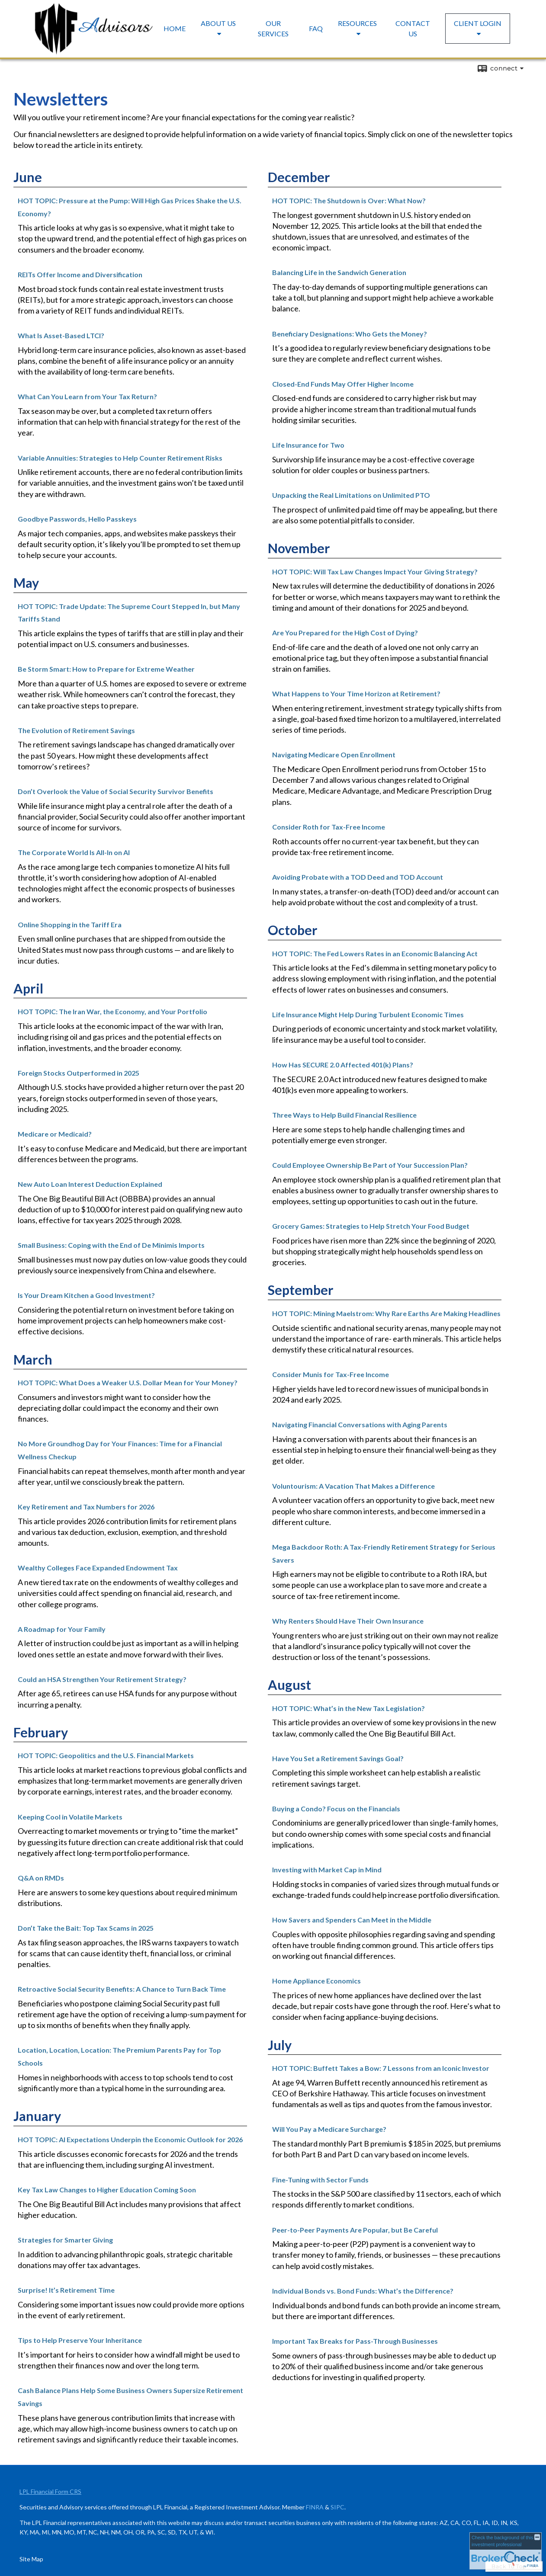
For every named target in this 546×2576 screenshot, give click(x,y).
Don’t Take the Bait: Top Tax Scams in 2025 (86, 1928)
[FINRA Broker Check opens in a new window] (505, 2551)
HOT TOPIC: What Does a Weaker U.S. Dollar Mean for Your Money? (128, 1382)
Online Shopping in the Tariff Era (70, 924)
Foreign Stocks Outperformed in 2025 (78, 1073)
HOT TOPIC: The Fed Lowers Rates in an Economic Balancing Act (375, 953)
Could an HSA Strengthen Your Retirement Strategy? (102, 1679)
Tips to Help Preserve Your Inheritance (80, 2340)
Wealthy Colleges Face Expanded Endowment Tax (98, 1568)
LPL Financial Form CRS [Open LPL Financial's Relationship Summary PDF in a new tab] (50, 2491)
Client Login (477, 23)
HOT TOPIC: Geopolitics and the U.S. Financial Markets (106, 1755)
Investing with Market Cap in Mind (327, 1869)
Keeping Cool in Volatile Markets (70, 1817)
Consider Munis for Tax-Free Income (330, 1374)
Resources (357, 23)
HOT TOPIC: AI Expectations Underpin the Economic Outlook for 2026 (130, 2139)
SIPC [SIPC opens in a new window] (337, 2507)
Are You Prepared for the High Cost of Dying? (345, 632)
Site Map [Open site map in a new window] (31, 2559)
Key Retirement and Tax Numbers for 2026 (86, 1507)
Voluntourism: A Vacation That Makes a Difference (353, 1486)
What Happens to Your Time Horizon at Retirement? (356, 693)
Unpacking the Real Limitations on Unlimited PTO (351, 495)
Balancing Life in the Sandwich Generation (339, 272)
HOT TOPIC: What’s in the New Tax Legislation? (348, 1708)
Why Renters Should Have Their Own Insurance (348, 1621)
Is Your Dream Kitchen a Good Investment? (86, 1295)
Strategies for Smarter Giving (65, 2240)
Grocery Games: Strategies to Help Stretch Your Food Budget (370, 1226)
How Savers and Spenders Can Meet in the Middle (351, 1920)
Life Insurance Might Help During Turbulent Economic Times (368, 1014)
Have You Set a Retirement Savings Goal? (338, 1758)
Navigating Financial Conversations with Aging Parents (359, 1424)
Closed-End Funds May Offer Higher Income (343, 384)
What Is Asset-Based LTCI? (61, 335)
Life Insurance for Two (308, 445)
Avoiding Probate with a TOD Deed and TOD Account (357, 877)
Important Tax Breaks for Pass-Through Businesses (355, 2341)
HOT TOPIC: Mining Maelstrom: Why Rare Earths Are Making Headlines (386, 1313)
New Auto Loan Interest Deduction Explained (90, 1184)
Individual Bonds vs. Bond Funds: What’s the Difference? (362, 2291)
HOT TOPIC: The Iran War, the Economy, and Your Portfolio (112, 1011)
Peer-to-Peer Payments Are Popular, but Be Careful (355, 2230)
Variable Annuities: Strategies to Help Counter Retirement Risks (120, 458)
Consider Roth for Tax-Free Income (328, 827)
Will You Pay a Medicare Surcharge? (329, 2129)
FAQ (316, 28)
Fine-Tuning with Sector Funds (320, 2180)
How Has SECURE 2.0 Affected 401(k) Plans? (342, 1065)
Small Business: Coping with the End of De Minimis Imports (111, 1245)
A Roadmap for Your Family (62, 1629)
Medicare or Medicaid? (55, 1134)
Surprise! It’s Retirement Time (66, 2290)
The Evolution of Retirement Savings (76, 730)
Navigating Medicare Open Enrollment (333, 754)
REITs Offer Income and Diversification (80, 274)
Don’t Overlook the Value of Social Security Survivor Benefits (115, 791)
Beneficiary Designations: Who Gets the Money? (349, 334)
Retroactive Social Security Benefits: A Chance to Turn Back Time (122, 1989)
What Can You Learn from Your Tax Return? (87, 396)
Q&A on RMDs (41, 1878)
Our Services (273, 28)
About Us (218, 23)
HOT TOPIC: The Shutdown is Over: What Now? (349, 200)
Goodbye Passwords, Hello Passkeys (77, 519)
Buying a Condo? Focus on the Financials (336, 1808)
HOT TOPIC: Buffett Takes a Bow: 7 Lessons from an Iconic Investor (380, 2068)
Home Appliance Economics (316, 1981)
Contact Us (412, 28)
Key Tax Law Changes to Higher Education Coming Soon (107, 2189)
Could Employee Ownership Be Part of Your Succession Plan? (370, 1165)
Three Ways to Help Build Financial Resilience (344, 1115)
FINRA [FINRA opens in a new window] (315, 2507)
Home (175, 28)
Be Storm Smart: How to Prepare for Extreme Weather (106, 669)
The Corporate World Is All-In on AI (74, 852)
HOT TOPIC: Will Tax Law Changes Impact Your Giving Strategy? (375, 571)
